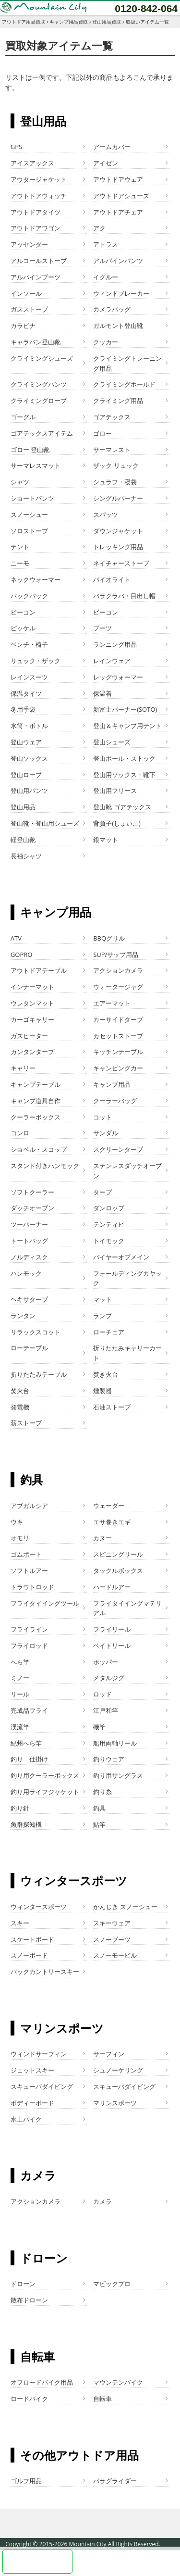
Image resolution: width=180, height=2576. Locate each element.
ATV (16, 938)
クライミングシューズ (42, 358)
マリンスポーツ (115, 2102)
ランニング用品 (115, 644)
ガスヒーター (29, 1035)
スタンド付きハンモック (45, 1165)
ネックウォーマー (35, 579)
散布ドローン (29, 2300)
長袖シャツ (26, 856)
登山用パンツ (29, 790)
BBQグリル (109, 938)
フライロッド (29, 1645)
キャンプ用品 (112, 1084)
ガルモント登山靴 (118, 325)
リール (20, 1694)
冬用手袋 (23, 709)
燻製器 (102, 1390)
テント (20, 546)
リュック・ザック (35, 660)
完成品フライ (29, 1710)
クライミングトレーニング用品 (127, 363)
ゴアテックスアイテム (42, 433)
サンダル (105, 1133)
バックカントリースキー (45, 1971)
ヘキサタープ (29, 1299)
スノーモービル (115, 1955)
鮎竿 (99, 1824)
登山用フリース (115, 790)
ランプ (102, 1315)
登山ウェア (26, 742)
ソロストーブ (29, 531)
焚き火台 (105, 1374)
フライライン (29, 1629)
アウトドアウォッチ (39, 195)
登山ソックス (29, 758)
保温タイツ (26, 693)
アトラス (105, 244)
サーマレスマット (35, 465)
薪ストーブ (26, 1423)
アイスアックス (32, 163)
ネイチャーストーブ (121, 563)
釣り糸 (102, 1791)
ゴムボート (26, 1554)
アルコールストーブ (39, 260)
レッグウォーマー (118, 677)
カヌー (102, 1537)
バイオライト (112, 579)
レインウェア (112, 660)
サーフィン (108, 2053)
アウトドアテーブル (39, 970)
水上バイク (26, 2119)
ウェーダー (108, 1505)
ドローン (23, 2283)
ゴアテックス (112, 417)
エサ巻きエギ (112, 1522)
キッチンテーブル (118, 1051)
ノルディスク (29, 1257)
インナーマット (32, 986)
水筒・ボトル (29, 725)
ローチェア (108, 1332)
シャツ (20, 482)
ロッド (102, 1694)
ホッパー (105, 1662)
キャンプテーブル (35, 1084)
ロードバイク (29, 2398)
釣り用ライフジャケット (45, 1791)
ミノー (20, 1677)
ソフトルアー (29, 1570)
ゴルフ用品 (26, 2480)
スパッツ (105, 514)
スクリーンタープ (118, 1149)
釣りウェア (108, 1759)
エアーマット (112, 1003)
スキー (20, 1923)
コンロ (20, 1133)
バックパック (29, 595)
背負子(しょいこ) (117, 823)
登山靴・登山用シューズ (45, 823)
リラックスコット (35, 1332)
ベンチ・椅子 (29, 644)
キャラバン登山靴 (35, 342)
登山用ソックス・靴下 (124, 774)
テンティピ (108, 1224)
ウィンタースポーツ (39, 1906)
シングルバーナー (118, 498)
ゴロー (102, 433)
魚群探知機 (26, 1824)
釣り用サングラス (118, 1775)
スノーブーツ (112, 1939)
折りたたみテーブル (39, 1374)
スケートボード (32, 1939)
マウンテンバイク (118, 2382)
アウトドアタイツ (35, 212)
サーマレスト (112, 449)
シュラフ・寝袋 (115, 482)
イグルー (105, 277)
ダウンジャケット (118, 531)
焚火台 (20, 1390)
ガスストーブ (29, 309)
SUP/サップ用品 (115, 954)
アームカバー (112, 146)
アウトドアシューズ (121, 195)
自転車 (102, 2398)
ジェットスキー (32, 2070)
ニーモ (20, 563)
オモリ (20, 1537)
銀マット (105, 839)
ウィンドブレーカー (121, 293)
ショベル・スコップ (39, 1149)
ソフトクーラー (32, 1192)
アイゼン (105, 163)
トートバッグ (29, 1240)
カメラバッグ (112, 309)
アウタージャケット (39, 179)
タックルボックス (118, 1570)
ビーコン (23, 612)
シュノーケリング (118, 2070)
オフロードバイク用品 (42, 2382)
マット (102, 1299)
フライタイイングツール (45, 1603)
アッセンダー (29, 244)
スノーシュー (29, 514)
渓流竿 (20, 1726)
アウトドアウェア (118, 179)
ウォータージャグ (118, 986)
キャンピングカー (118, 1068)
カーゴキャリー (32, 1019)
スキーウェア (112, 1923)
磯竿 (99, 1726)
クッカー (105, 342)
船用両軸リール (115, 1743)
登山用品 (23, 807)
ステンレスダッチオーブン (127, 1170)
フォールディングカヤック (127, 1278)
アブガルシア (29, 1505)
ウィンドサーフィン (39, 2053)
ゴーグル (23, 417)
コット (102, 1117)
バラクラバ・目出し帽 (124, 595)
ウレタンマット (32, 1003)
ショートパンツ (32, 498)
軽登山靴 (23, 839)
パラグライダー (115, 2480)
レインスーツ (29, 677)
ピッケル (23, 628)
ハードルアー (112, 1587)
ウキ (17, 1522)
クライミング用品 (118, 400)
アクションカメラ (118, 970)
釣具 (99, 1808)
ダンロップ (108, 1208)
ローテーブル (29, 1348)
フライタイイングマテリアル (127, 1608)
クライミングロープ (39, 400)
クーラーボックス (35, 1117)
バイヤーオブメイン (121, 1257)
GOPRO (22, 954)
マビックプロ (112, 2283)
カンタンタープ (32, 1051)
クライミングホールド (124, 384)
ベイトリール (112, 1645)
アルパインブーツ (35, 277)
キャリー (23, 1068)
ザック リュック (115, 465)
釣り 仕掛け (29, 1759)
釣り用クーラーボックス (45, 1775)
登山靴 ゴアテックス (122, 807)
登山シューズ (112, 742)
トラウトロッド (32, 1587)
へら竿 (20, 1662)
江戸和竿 (105, 1710)
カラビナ (23, 325)
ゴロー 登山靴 (30, 449)
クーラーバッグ (115, 1100)
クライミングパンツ (39, 384)
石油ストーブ (112, 1407)
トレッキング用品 (118, 546)
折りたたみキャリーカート (127, 1353)
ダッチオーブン (32, 1208)
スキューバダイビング (42, 2086)
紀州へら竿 (26, 1743)
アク (99, 228)
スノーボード (29, 1955)
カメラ (102, 2201)
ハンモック (26, 1273)
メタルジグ (108, 1677)
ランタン (23, 1315)
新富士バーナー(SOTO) (125, 709)
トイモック (108, 1240)
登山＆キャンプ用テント (127, 725)
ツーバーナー (29, 1224)
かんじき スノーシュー (125, 1906)
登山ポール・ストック (124, 758)
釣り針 (20, 1808)
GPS (16, 146)
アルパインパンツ (118, 260)
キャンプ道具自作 (35, 1100)
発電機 (20, 1407)
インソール (26, 293)
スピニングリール (118, 1554)
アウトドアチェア (118, 212)
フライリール (112, 1629)
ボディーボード (32, 2102)
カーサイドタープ (118, 1019)
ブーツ (102, 628)
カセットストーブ (118, 1035)
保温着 (102, 693)
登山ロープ (26, 774)
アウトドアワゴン (35, 228)
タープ (102, 1192)
